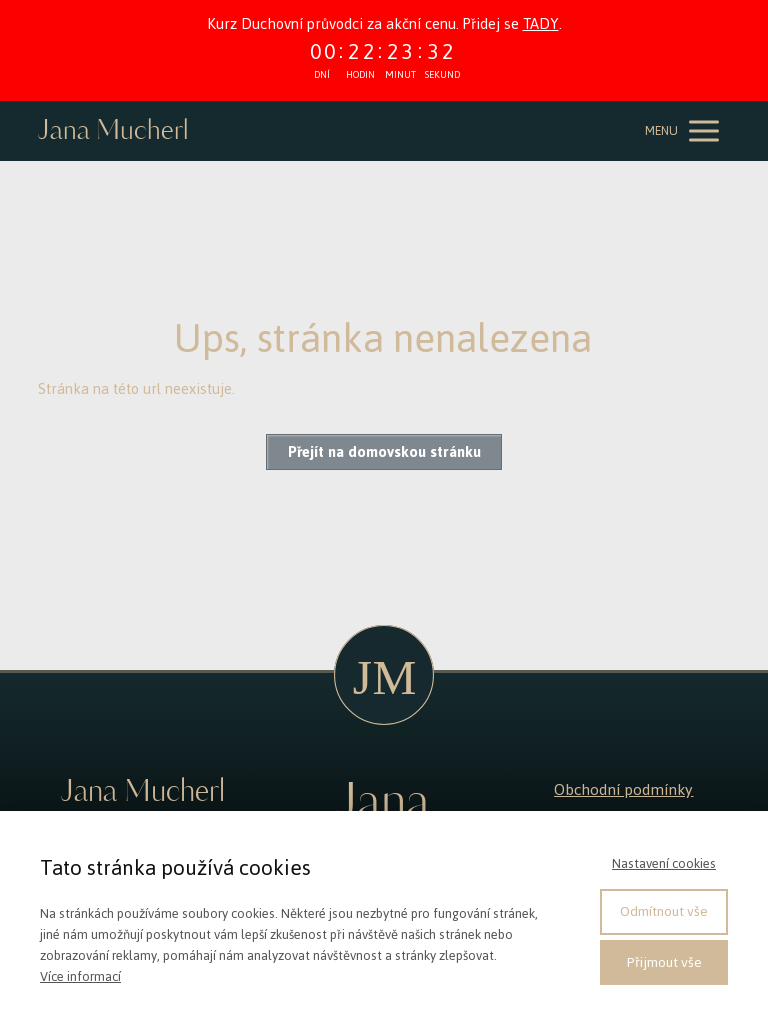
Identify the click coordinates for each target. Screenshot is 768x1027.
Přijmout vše (664, 962)
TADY (541, 23)
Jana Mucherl (113, 131)
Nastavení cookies (664, 863)
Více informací (80, 976)
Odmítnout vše (664, 911)
